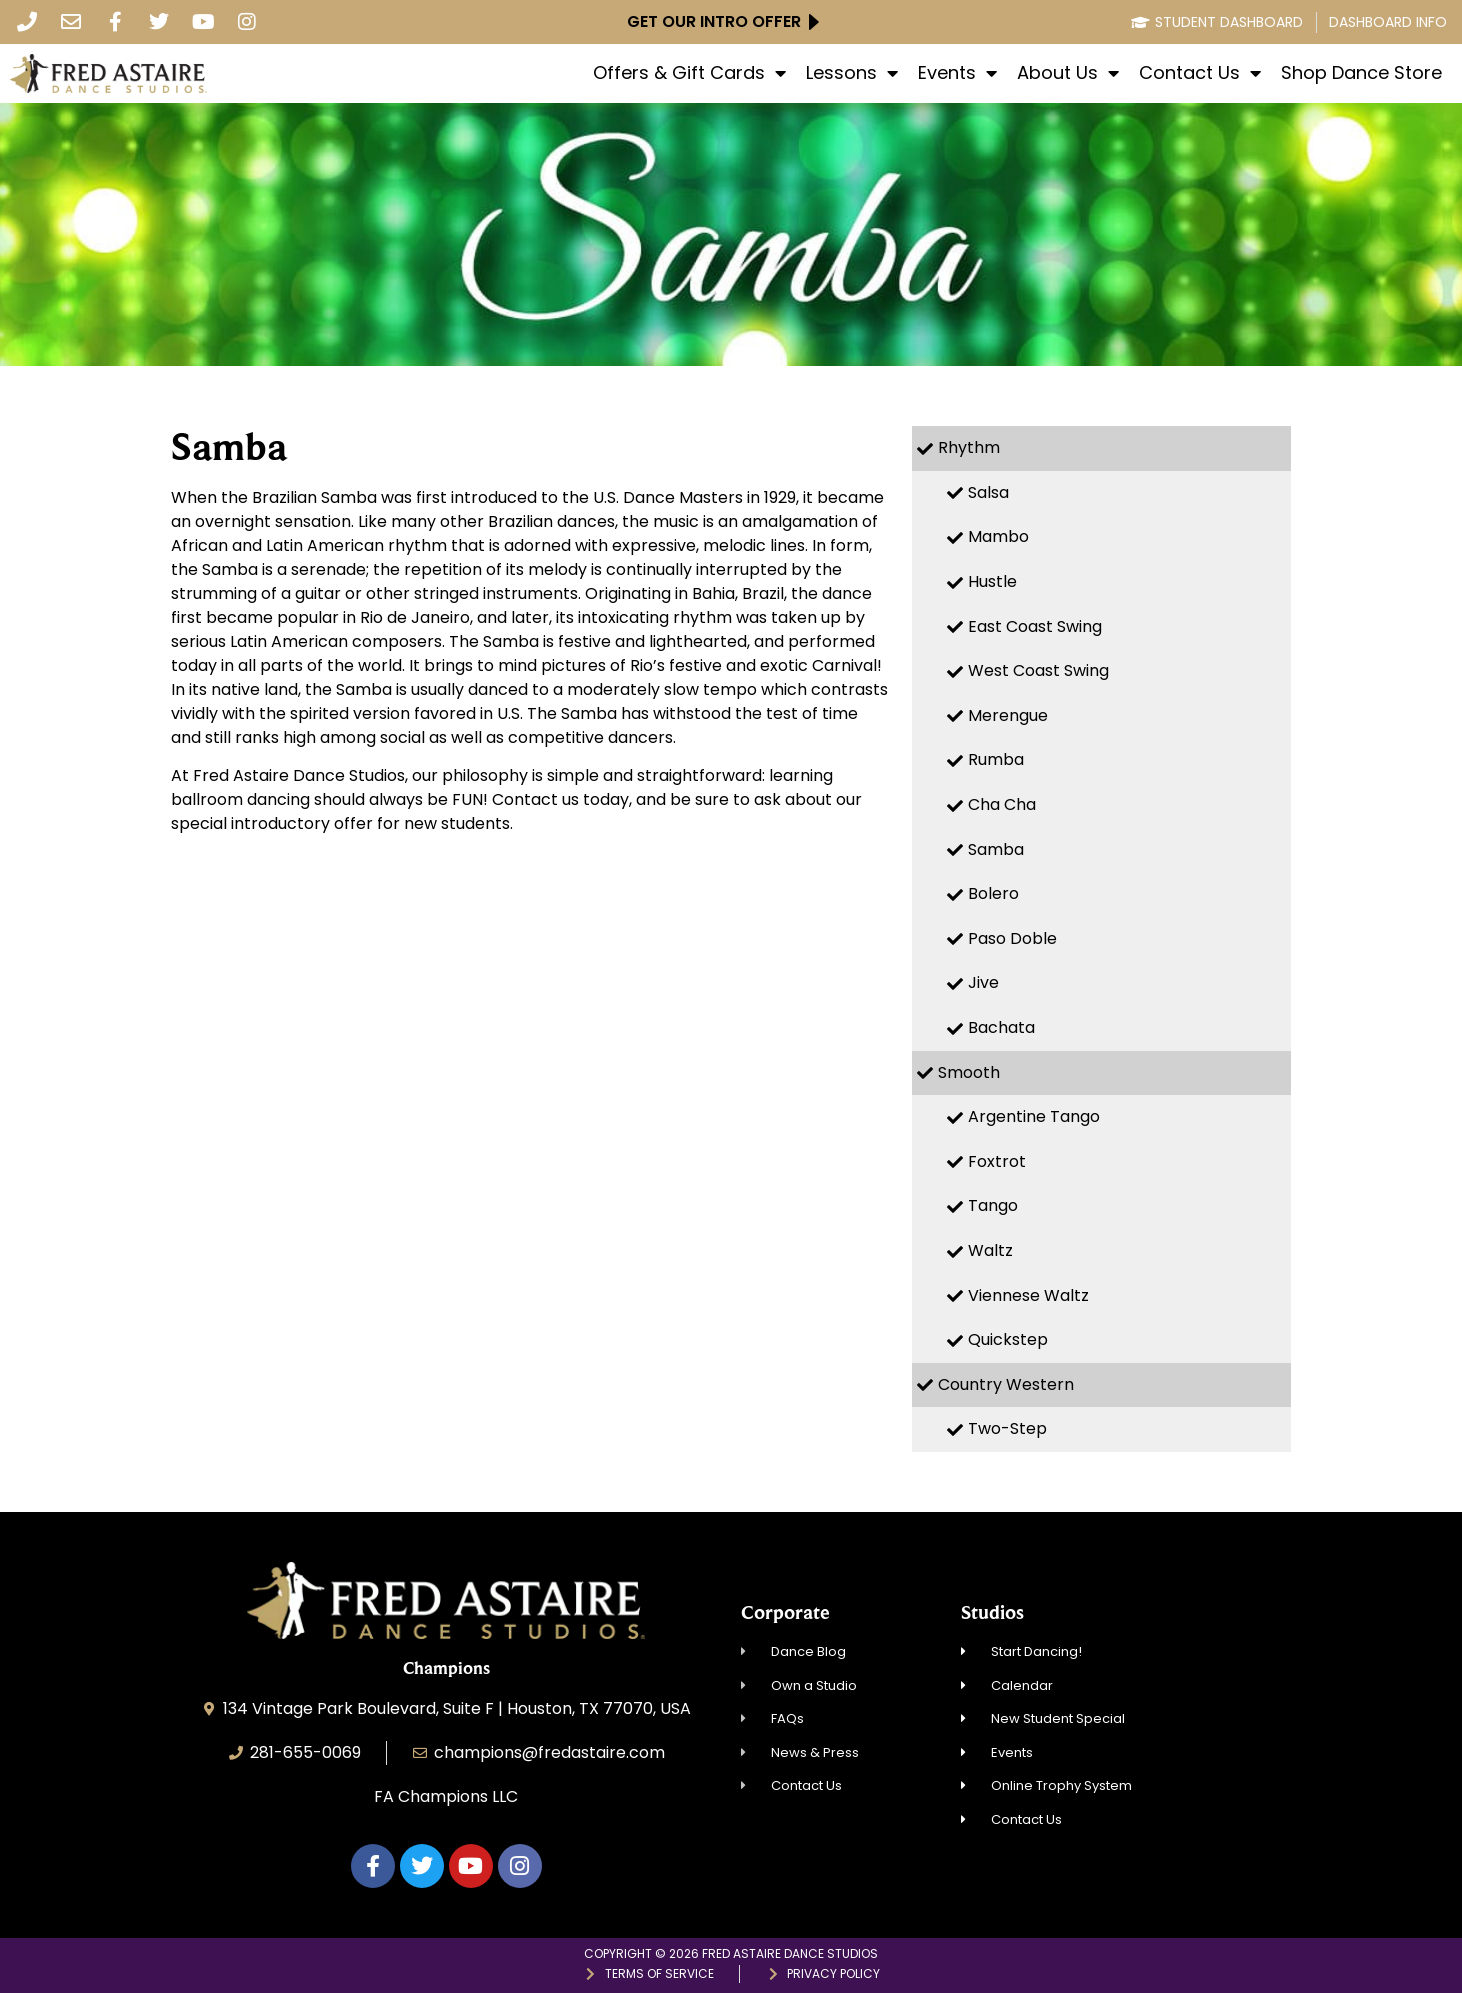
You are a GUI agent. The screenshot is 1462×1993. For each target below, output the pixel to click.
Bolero (993, 893)
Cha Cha (1002, 804)
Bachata (1001, 1027)
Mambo (998, 536)
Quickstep (1008, 1339)
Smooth (969, 1072)
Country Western (1006, 1384)
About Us (1068, 73)
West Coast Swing (1038, 670)
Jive (983, 982)
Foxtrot (997, 1161)
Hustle (992, 581)
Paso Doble (1012, 938)
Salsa (988, 492)
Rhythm (969, 447)
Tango (993, 1205)
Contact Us (1200, 73)
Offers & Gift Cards (689, 73)
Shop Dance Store (1361, 73)
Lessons (852, 73)
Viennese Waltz (1028, 1295)
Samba (996, 849)
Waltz (990, 1250)
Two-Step (1007, 1428)
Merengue (1008, 715)
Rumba (996, 759)
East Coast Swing (1035, 626)
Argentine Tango (1034, 1116)
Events (957, 73)
